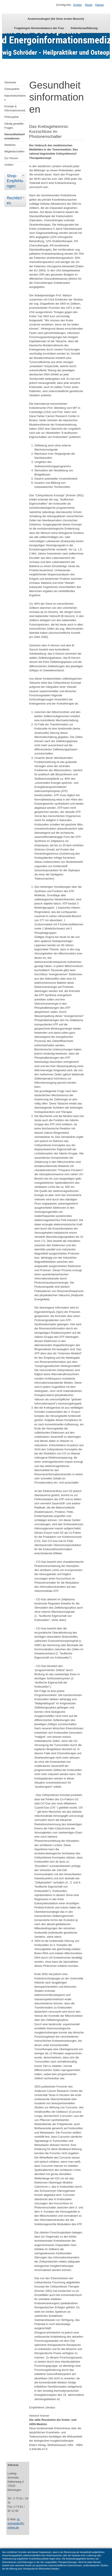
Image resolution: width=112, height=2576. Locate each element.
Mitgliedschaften (14, 151)
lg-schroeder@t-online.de (15, 2523)
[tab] (24, 175)
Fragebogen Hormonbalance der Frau (39, 28)
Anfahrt (8, 164)
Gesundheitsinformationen (14, 136)
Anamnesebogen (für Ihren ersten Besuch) (56, 18)
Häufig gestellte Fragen (14, 125)
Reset (88, 5)
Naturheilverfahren (15, 97)
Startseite (10, 82)
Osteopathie (11, 89)
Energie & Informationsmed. (15, 108)
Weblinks (10, 145)
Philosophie (11, 117)
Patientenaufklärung (84, 28)
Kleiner (99, 5)
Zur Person (11, 158)
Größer (77, 5)
